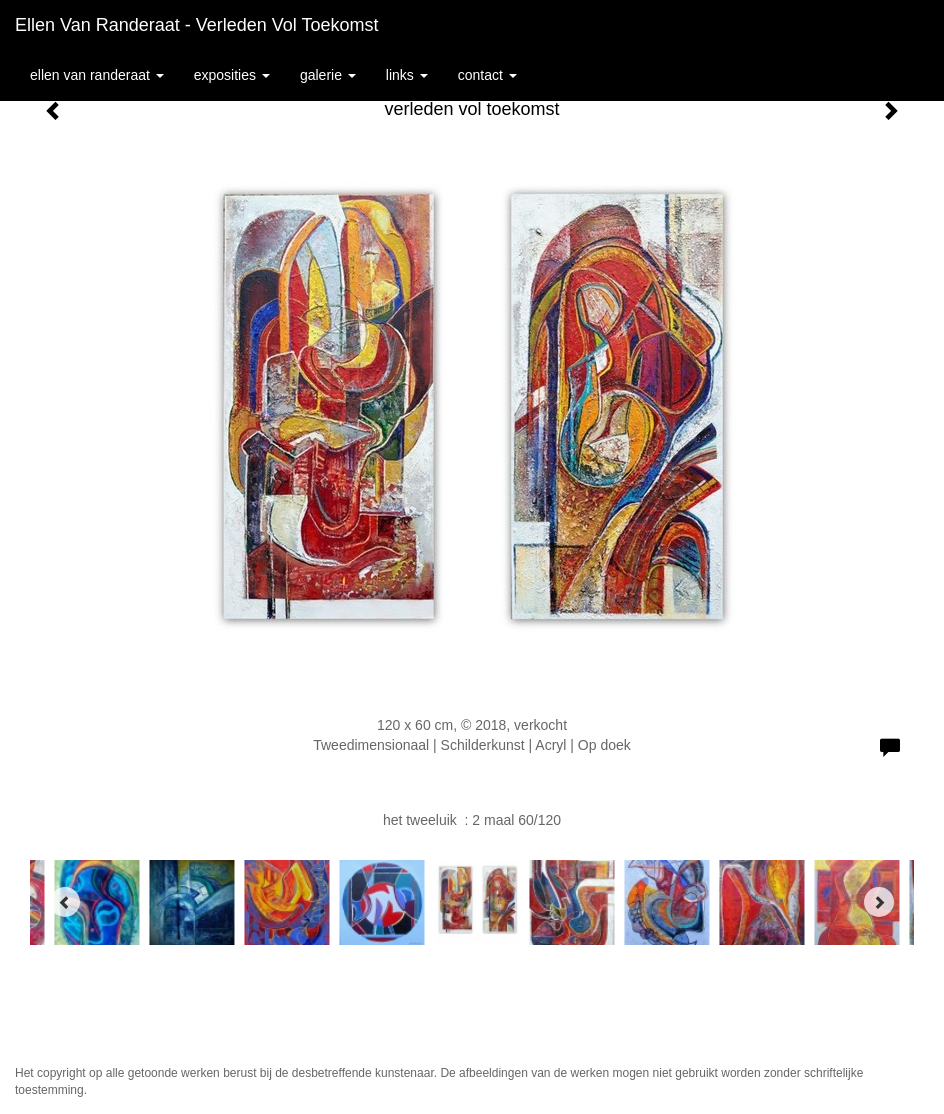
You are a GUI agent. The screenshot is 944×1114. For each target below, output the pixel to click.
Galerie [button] (328, 75)
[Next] (879, 902)
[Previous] (65, 902)
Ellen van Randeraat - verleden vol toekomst (197, 25)
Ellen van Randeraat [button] (97, 75)
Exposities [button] (232, 75)
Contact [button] (487, 75)
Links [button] (407, 75)
